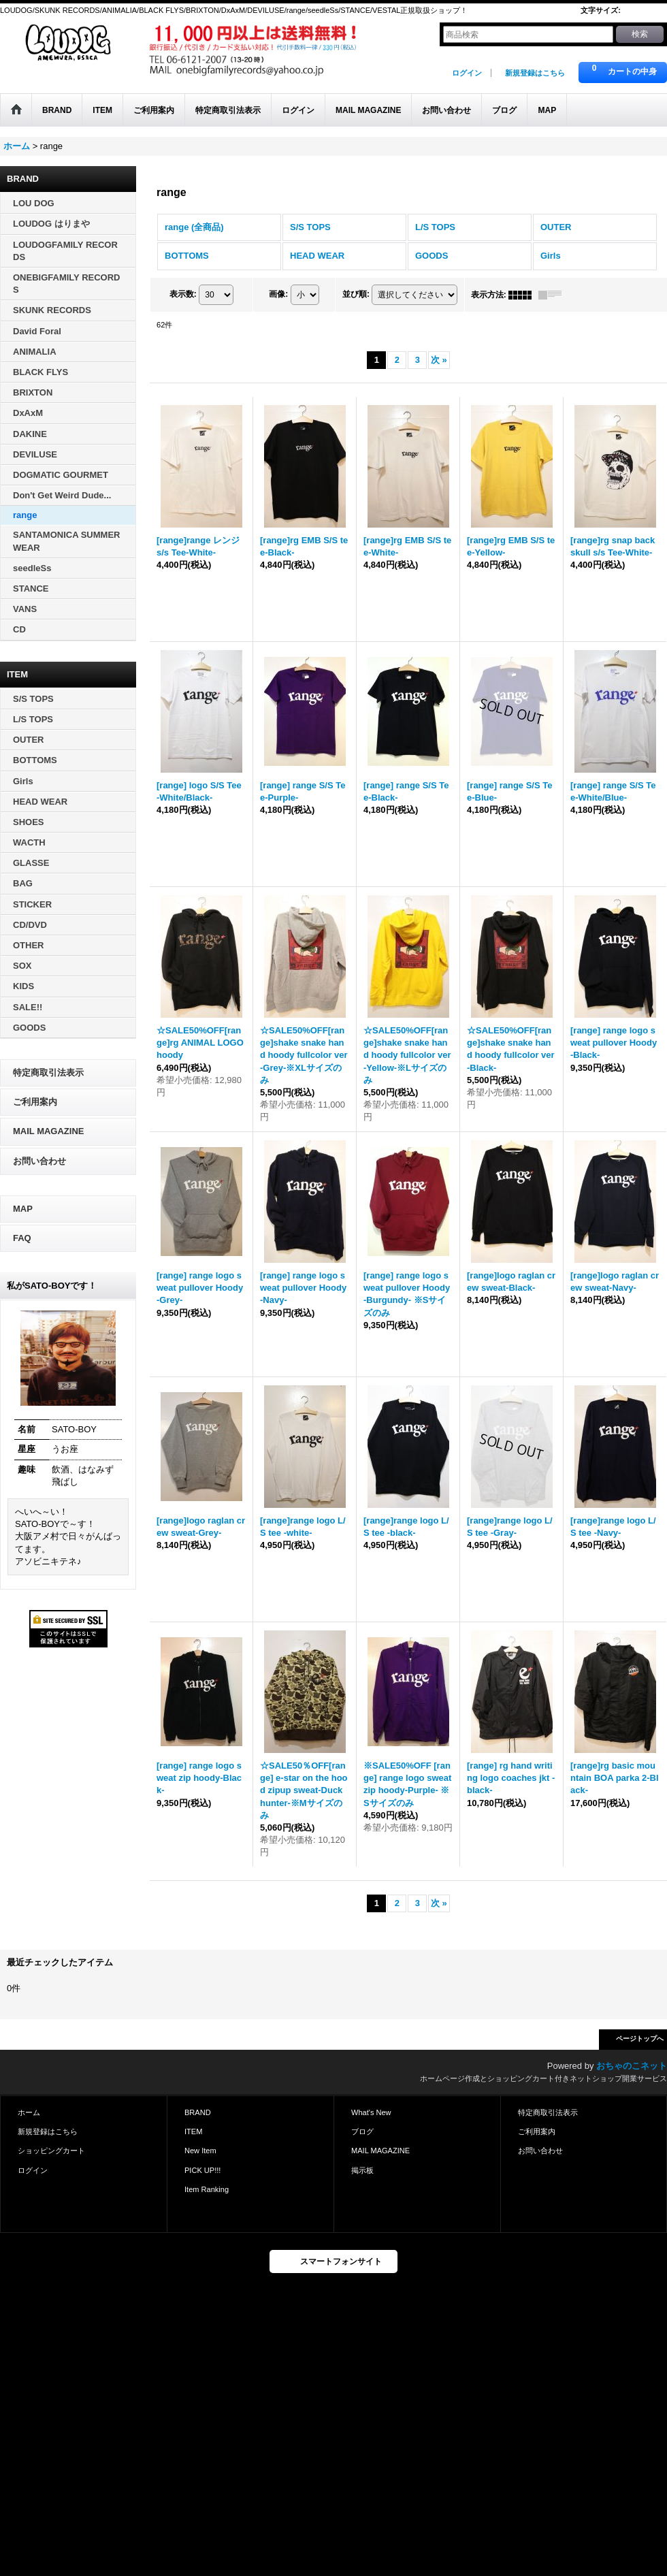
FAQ (22, 1238)
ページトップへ (640, 2038)
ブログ (362, 2131)
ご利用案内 (35, 1102)
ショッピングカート (51, 2150)
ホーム (29, 2112)
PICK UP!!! (202, 2170)
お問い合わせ (39, 1161)
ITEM (193, 2131)
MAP (23, 1209)
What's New (371, 2112)
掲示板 (362, 2170)
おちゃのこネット (631, 2066)
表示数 (183, 294)
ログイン (467, 73)
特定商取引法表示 (48, 1072)
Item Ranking (206, 2189)
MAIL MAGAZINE (48, 1131)
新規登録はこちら (535, 73)
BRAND (197, 2112)
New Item (200, 2150)
